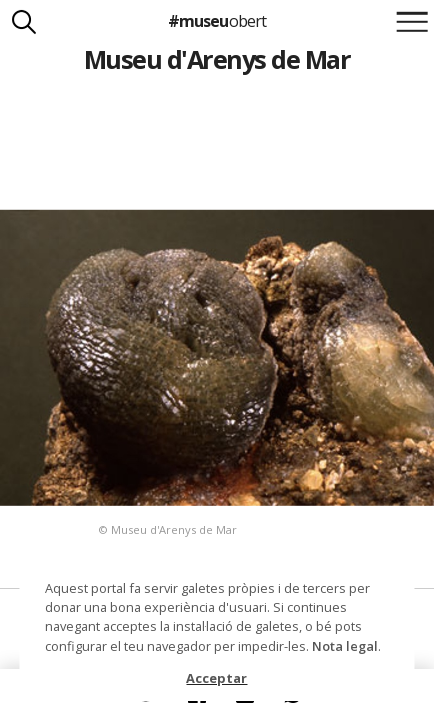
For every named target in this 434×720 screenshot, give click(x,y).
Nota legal (345, 646)
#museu (216, 21)
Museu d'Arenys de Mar (217, 59)
